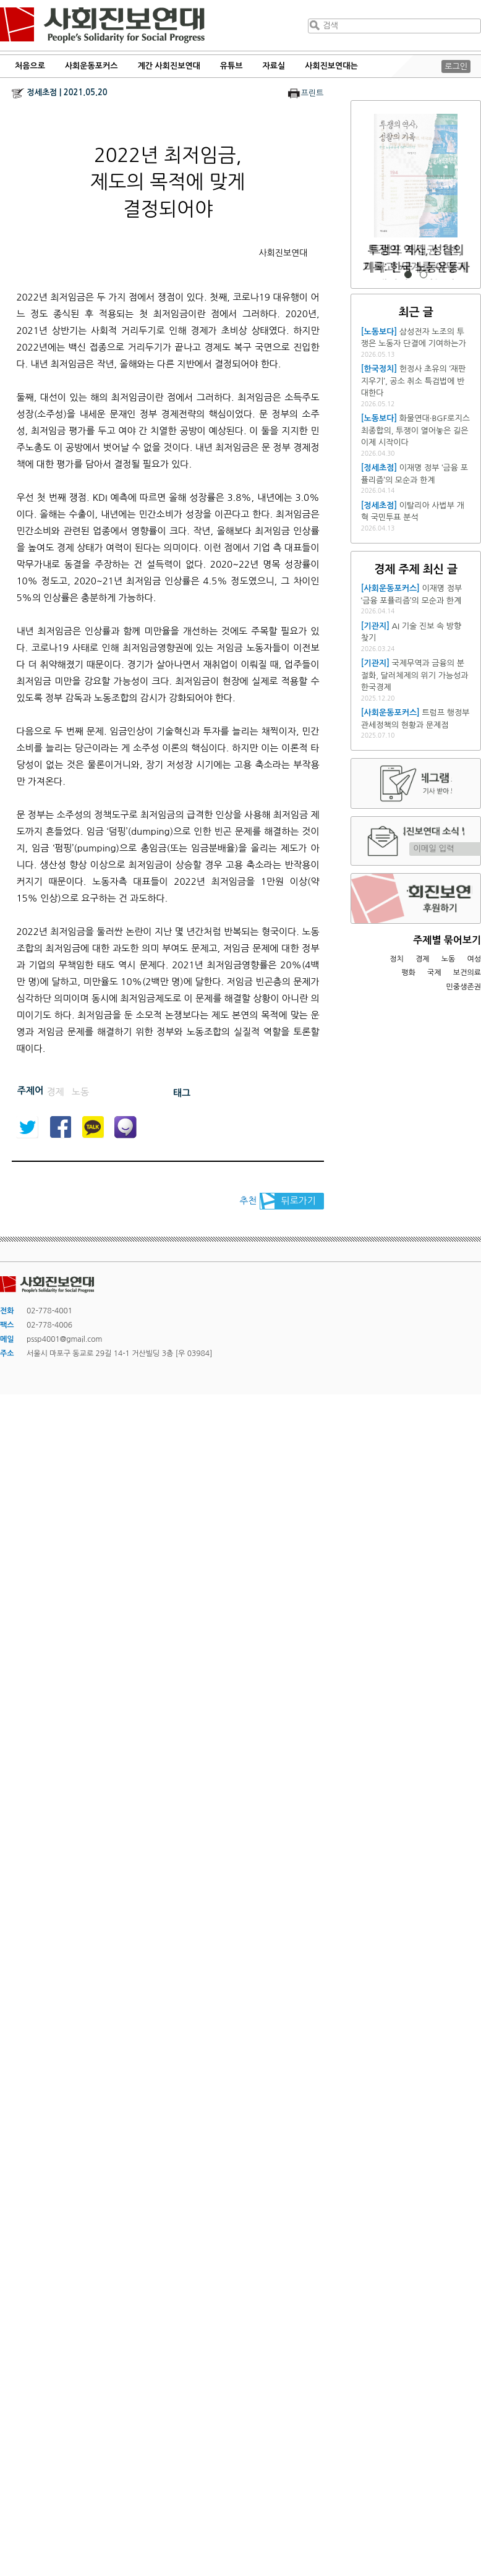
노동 (448, 959)
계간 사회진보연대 (168, 66)
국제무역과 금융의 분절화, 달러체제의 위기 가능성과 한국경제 (415, 675)
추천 (248, 1200)
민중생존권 (463, 987)
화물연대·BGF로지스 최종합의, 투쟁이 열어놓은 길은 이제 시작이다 (415, 430)
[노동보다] (379, 332)
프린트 (312, 93)
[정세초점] (379, 468)
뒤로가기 (298, 1200)
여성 (474, 959)
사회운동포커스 (91, 66)
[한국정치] (379, 369)
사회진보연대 (102, 25)
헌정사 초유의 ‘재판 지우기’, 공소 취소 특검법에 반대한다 (413, 381)
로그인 (456, 66)
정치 (396, 959)
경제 (422, 959)
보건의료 (467, 972)
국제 (434, 972)
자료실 (274, 66)
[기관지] (375, 626)
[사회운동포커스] (390, 588)
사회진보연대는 (331, 66)
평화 (408, 972)
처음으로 (30, 66)
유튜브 (231, 66)
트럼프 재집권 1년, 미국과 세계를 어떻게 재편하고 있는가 (416, 267)
